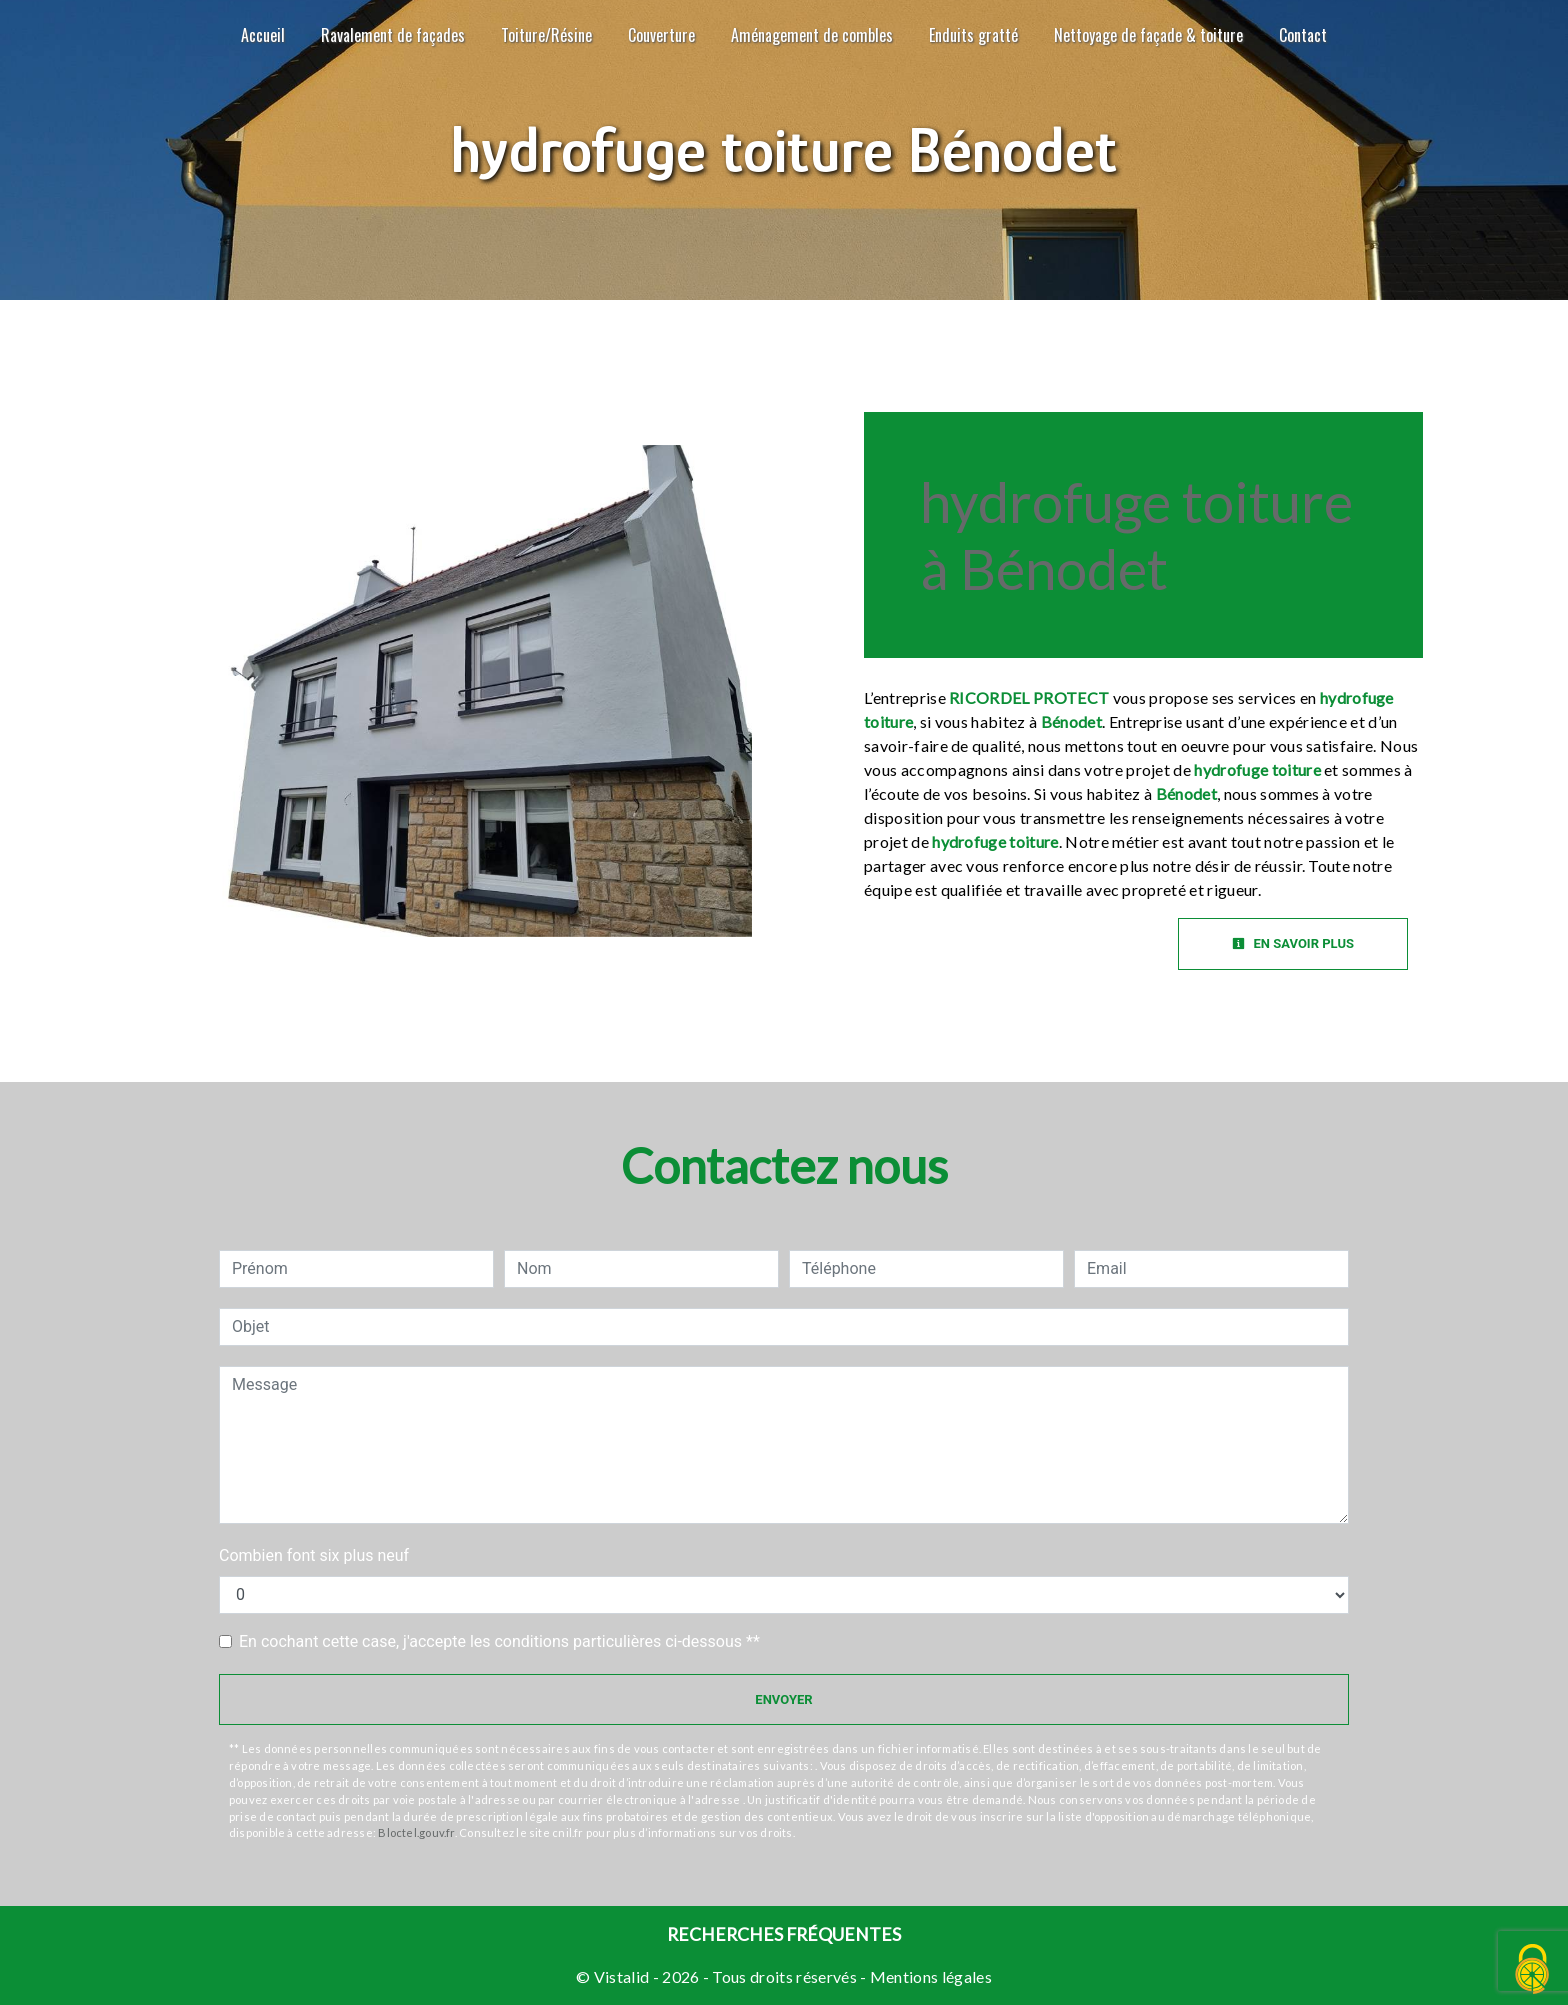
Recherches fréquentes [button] (784, 1934)
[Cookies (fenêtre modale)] (1533, 1970)
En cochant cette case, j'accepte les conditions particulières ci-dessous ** (499, 1641)
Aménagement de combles (812, 35)
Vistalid (622, 1976)
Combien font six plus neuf (314, 1555)
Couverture (661, 35)
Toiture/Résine (546, 35)
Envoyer (783, 1699)
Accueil (263, 35)
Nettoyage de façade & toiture (1148, 35)
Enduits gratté (973, 35)
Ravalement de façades (393, 35)
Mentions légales (929, 1976)
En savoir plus (1293, 943)
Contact (1303, 35)
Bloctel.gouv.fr (416, 1832)
